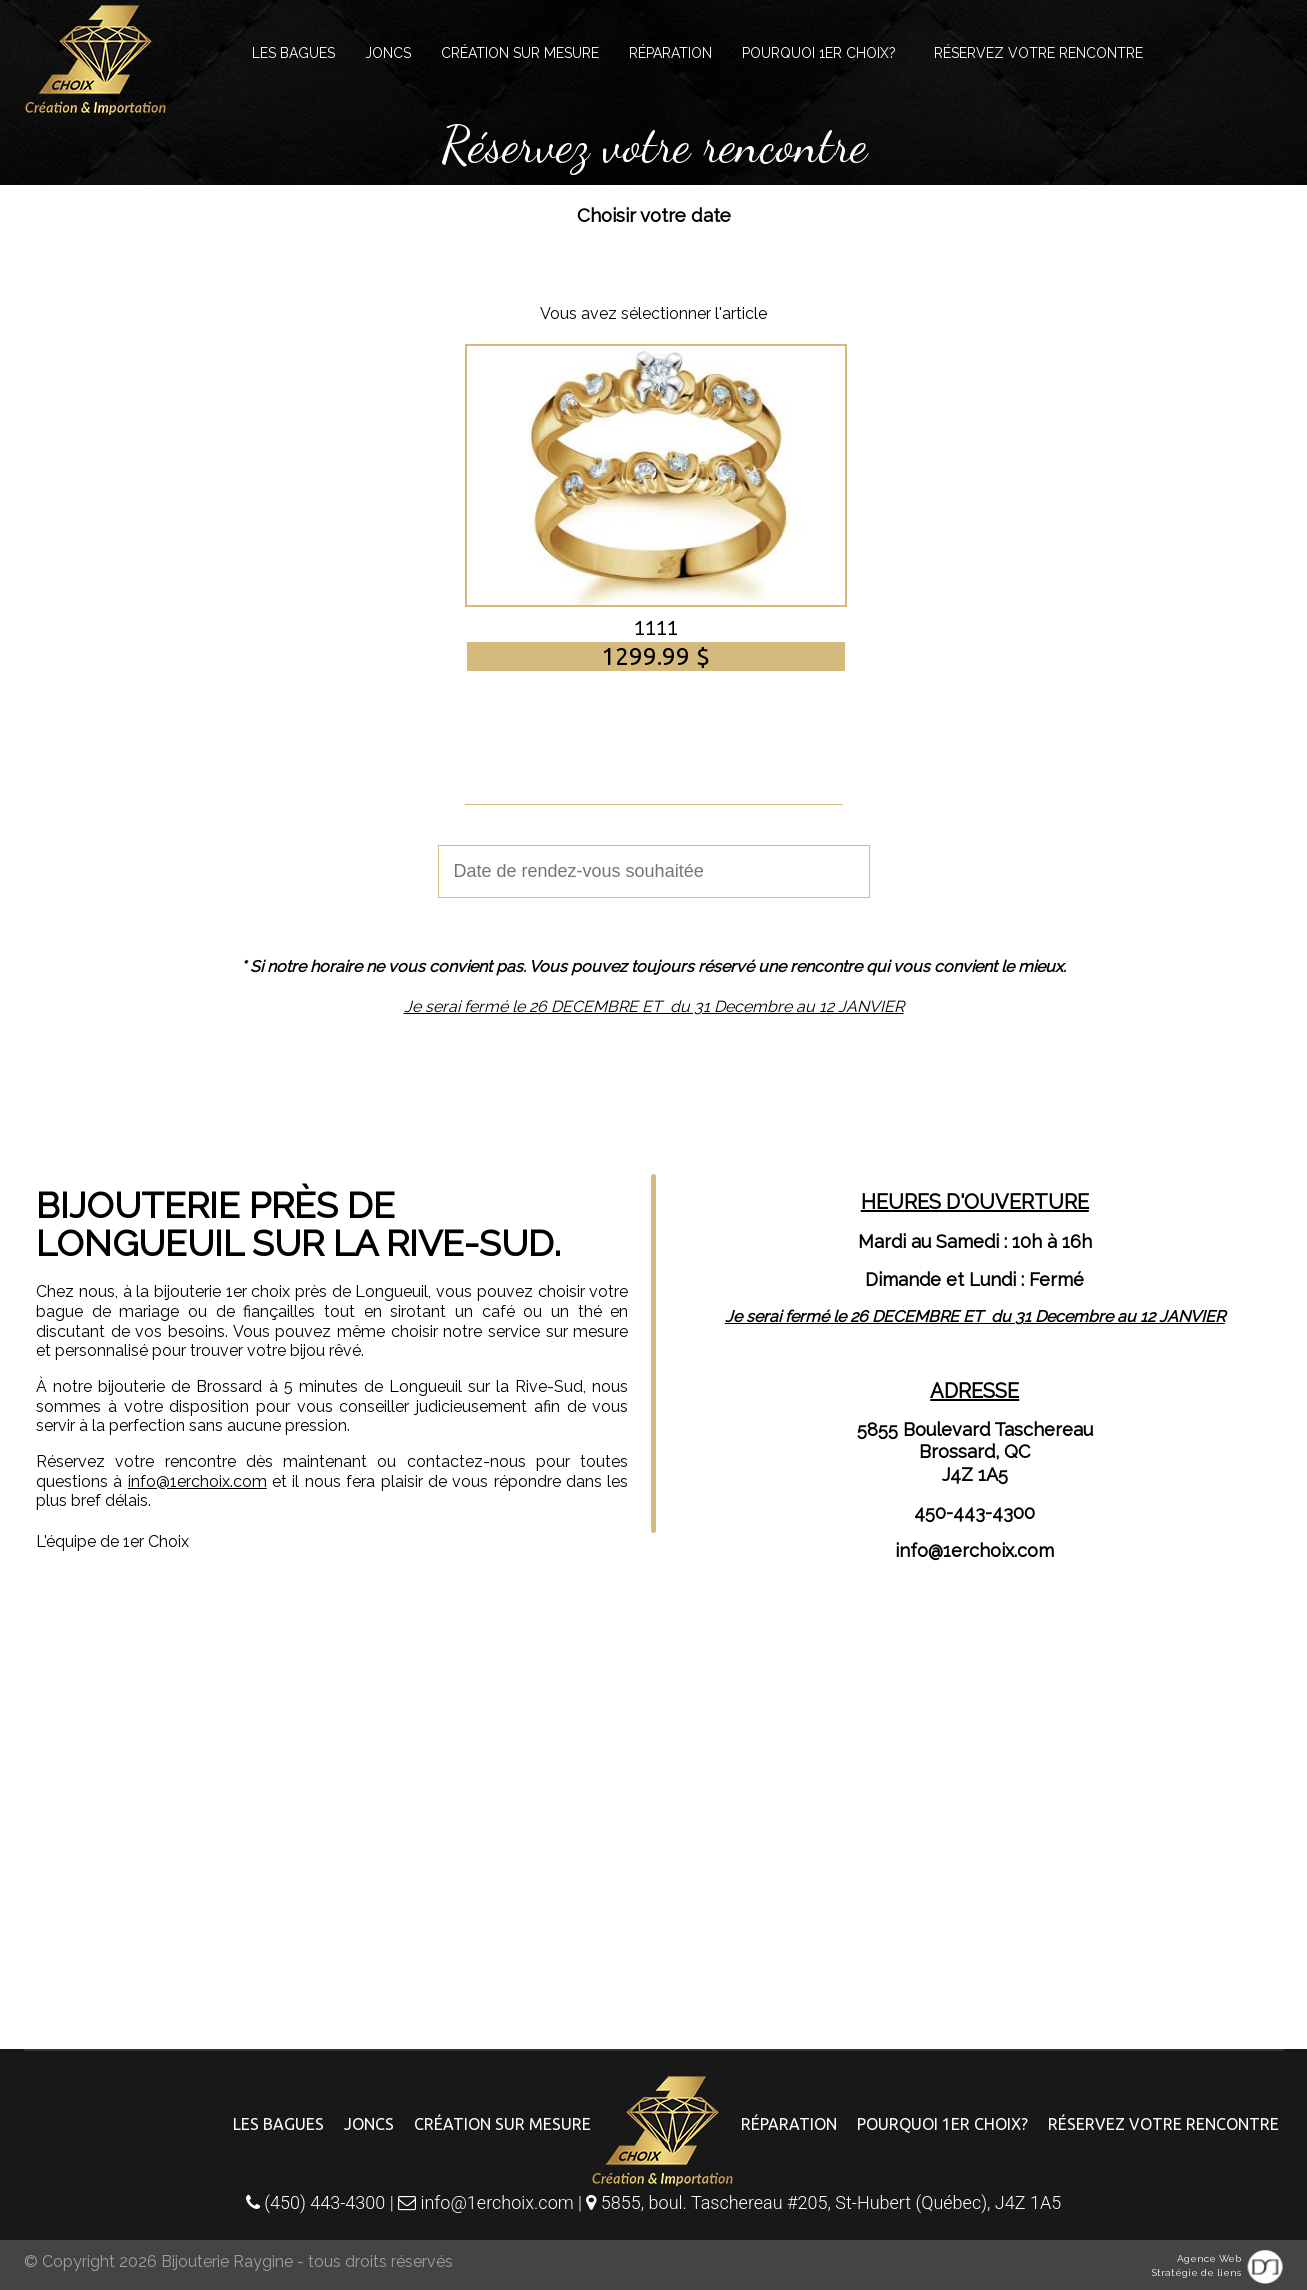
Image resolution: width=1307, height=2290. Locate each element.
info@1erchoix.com (197, 1481)
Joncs (388, 53)
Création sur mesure (520, 53)
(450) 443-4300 (315, 2202)
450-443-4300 (974, 1512)
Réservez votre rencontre (1038, 53)
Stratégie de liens (1196, 2272)
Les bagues (293, 53)
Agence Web (1209, 2258)
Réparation (670, 53)
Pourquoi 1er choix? (819, 53)
